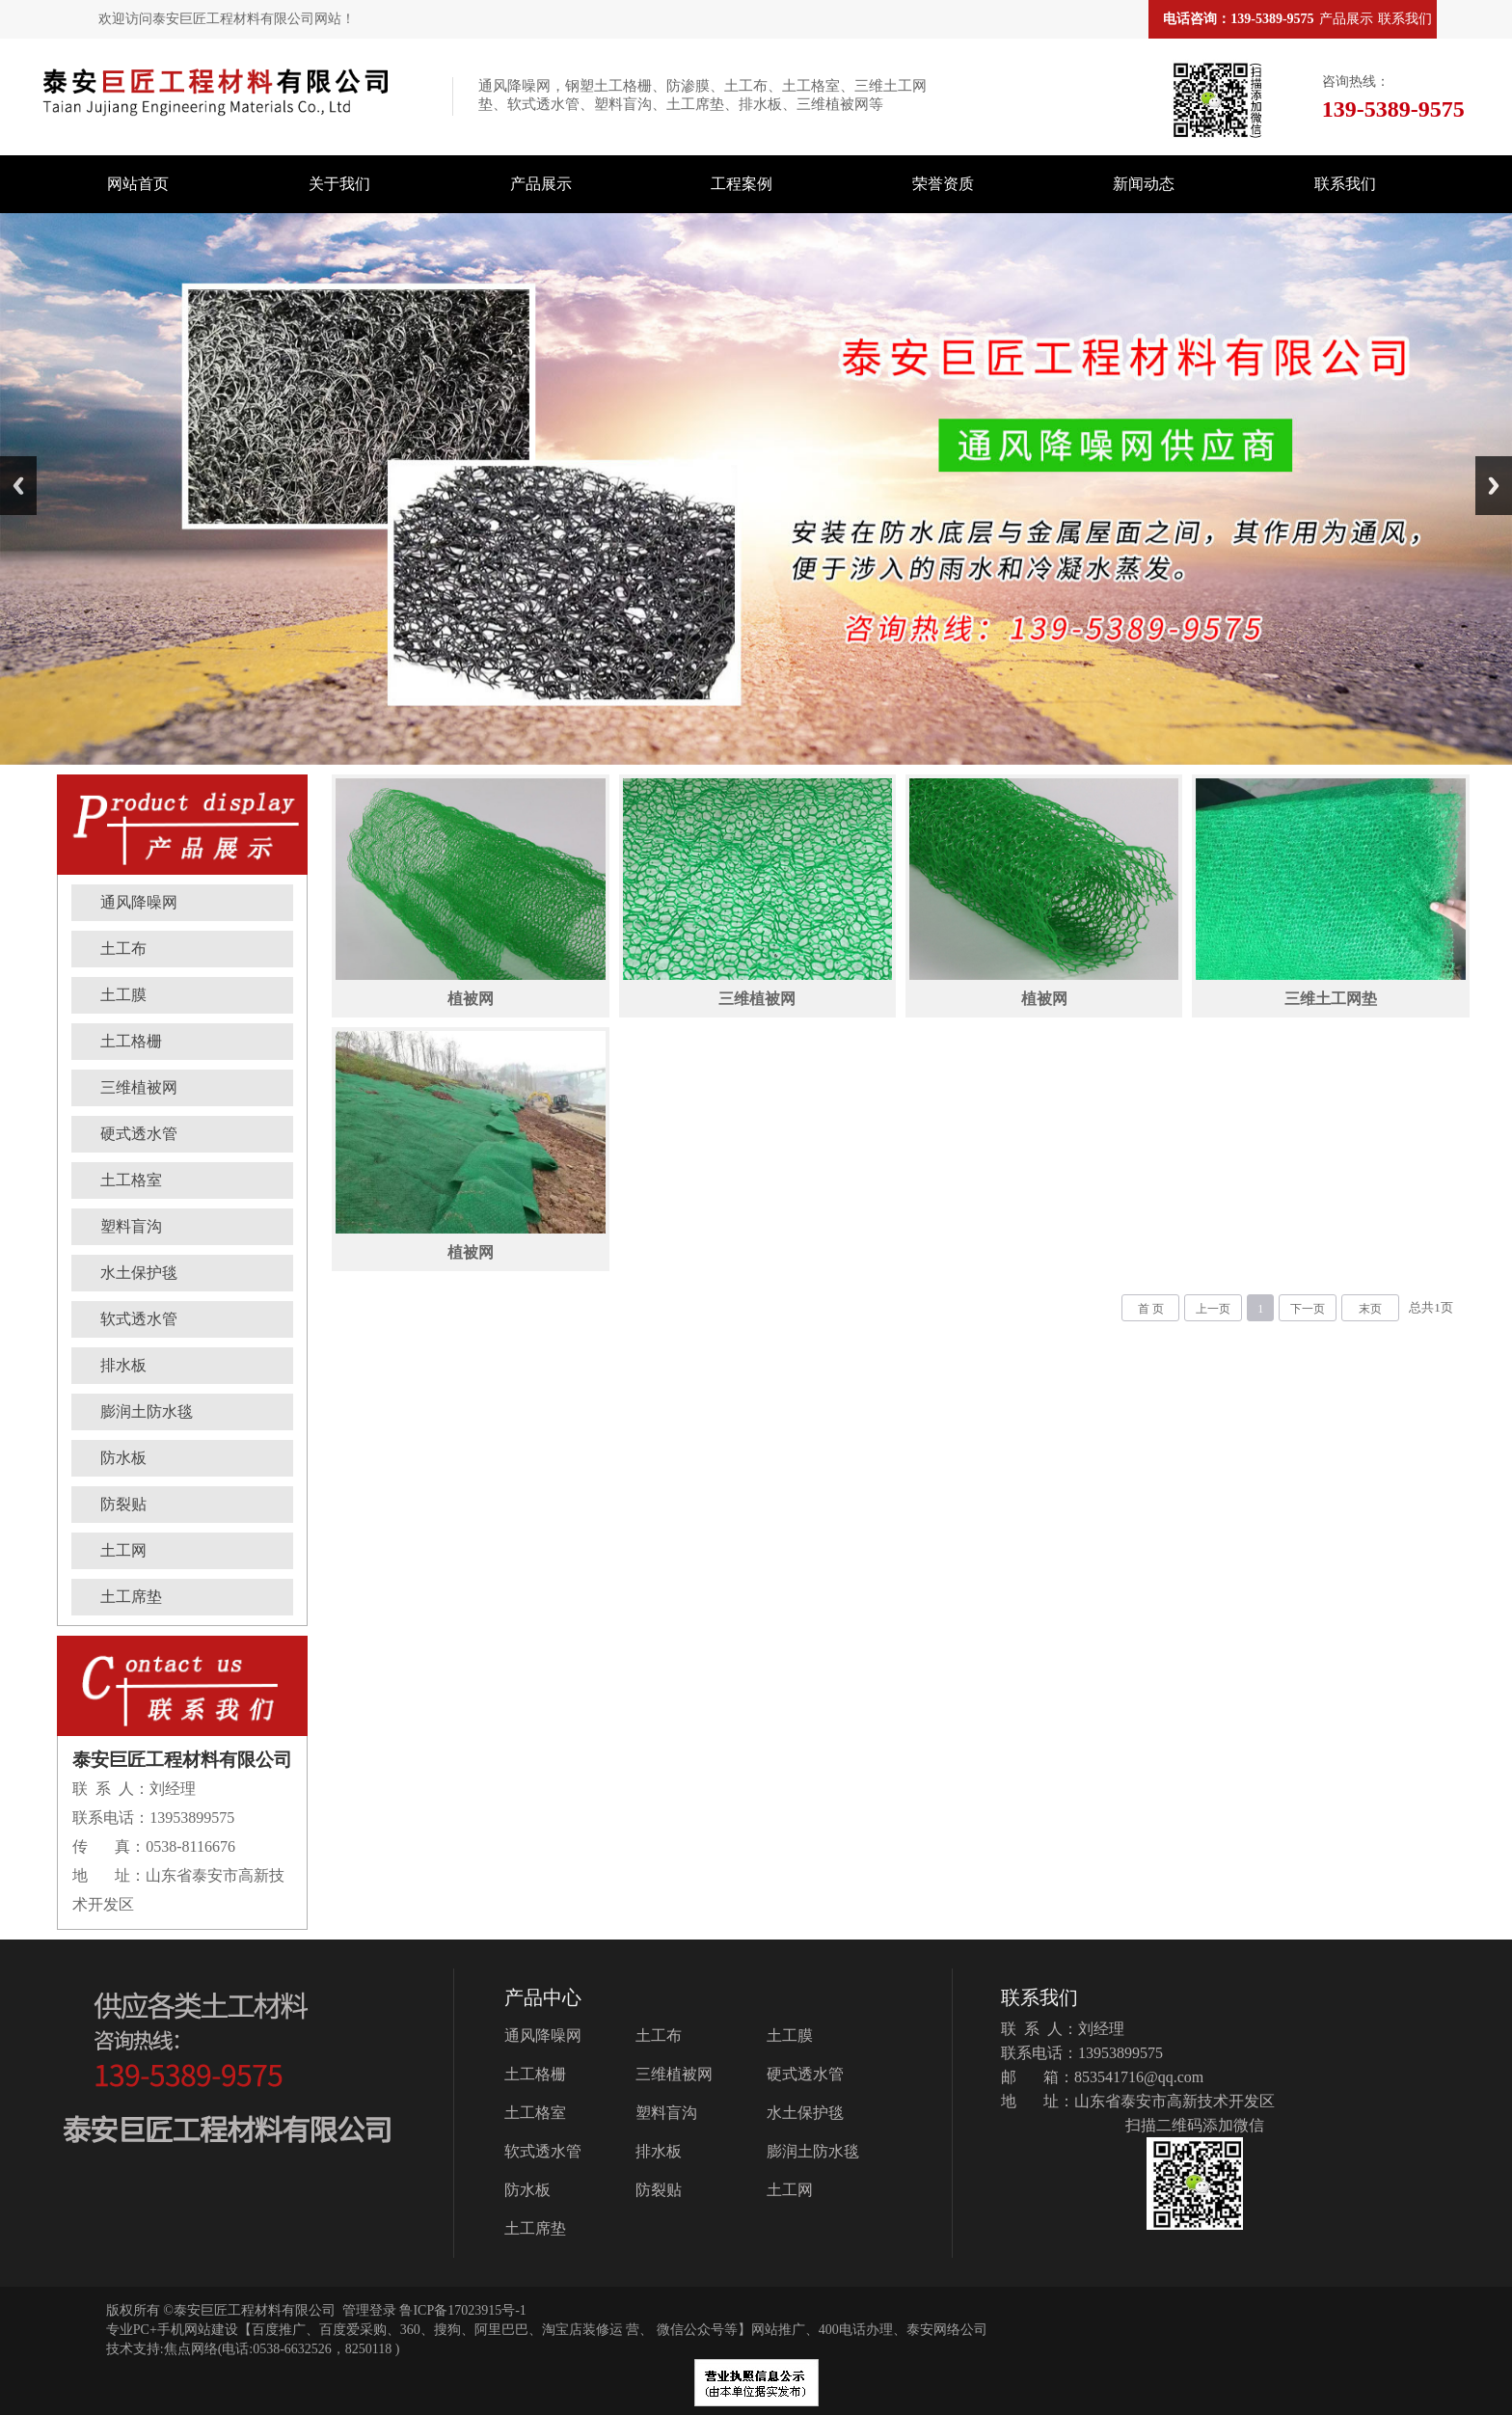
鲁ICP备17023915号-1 (462, 2310)
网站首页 (138, 184)
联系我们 (1405, 19)
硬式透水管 (138, 1134)
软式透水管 (138, 1319)
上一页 (1213, 1309)
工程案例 (741, 184)
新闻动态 (1143, 184)
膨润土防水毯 (146, 1411)
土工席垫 (131, 1596)
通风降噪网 (138, 902)
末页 (1370, 1309)
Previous (18, 485)
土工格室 (131, 1180)
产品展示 (1346, 19)
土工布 (123, 948)
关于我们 (339, 184)
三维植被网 (138, 1087)
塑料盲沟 (131, 1226)
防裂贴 (123, 1504)
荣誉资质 (943, 184)
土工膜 (123, 995)
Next (1493, 485)
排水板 (123, 1365)
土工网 (123, 1550)
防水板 (123, 1458)
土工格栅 (131, 1041)
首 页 (1151, 1309)
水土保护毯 (138, 1272)
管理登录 (369, 2310)
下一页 (1307, 1309)
